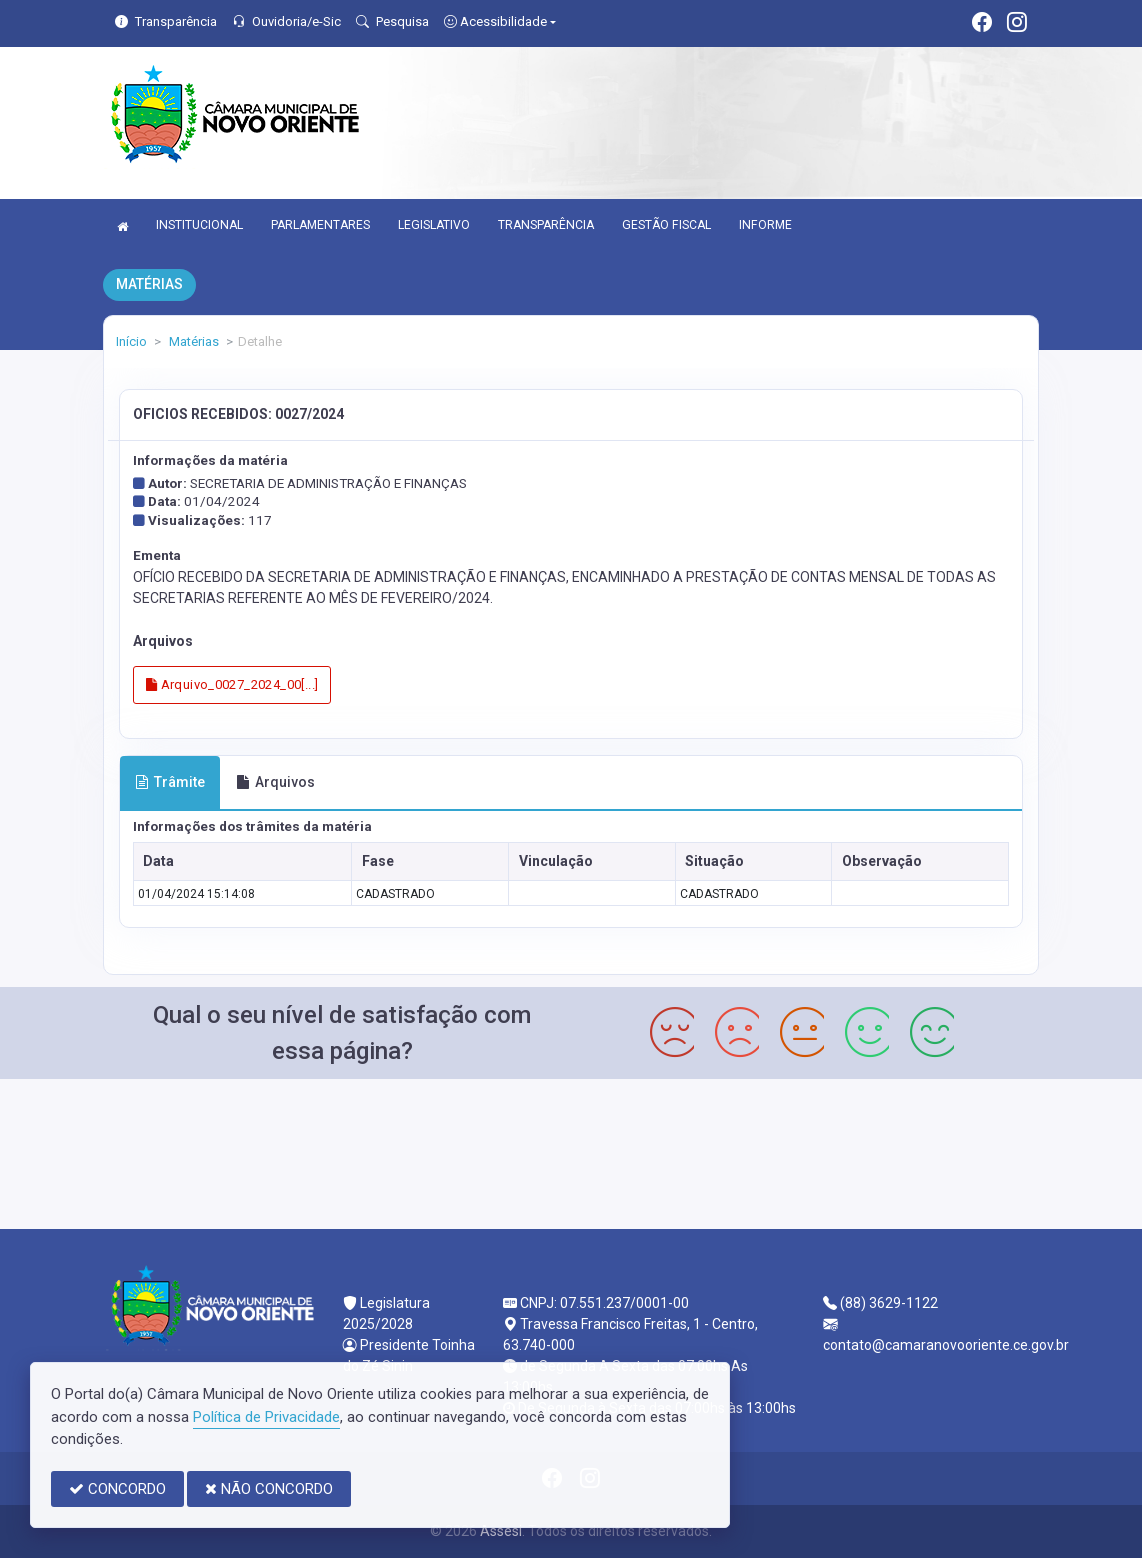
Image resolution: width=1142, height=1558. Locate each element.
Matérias (192, 341)
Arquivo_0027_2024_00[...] (232, 684)
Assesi (501, 1531)
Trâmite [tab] (170, 782)
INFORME (765, 225)
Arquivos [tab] (275, 782)
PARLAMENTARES (320, 225)
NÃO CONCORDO (269, 1489)
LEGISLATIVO (434, 225)
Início (131, 341)
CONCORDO (117, 1489)
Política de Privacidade (266, 1417)
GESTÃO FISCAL (666, 225)
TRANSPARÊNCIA (546, 225)
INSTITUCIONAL (199, 225)
